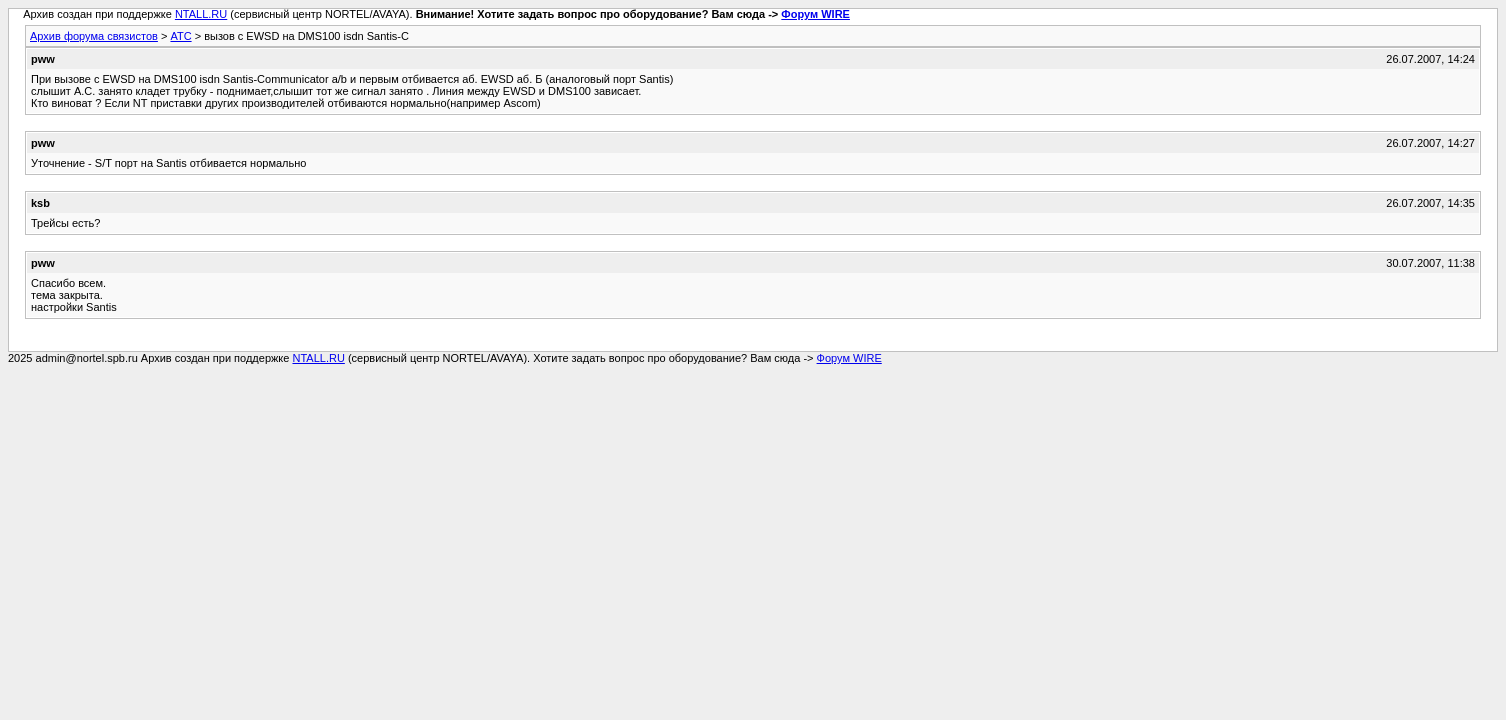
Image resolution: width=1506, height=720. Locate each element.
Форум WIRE (815, 14)
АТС (180, 36)
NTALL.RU (201, 14)
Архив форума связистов (94, 36)
